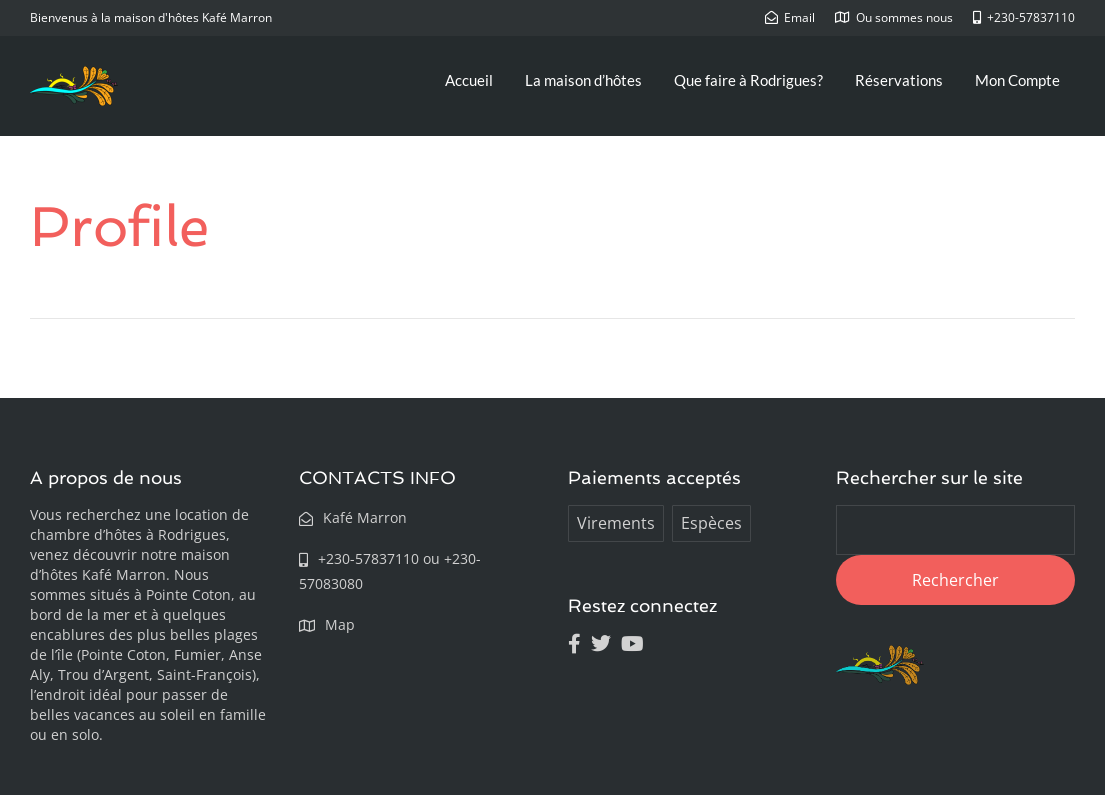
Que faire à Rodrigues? (748, 80)
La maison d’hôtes (583, 80)
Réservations (899, 80)
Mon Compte (1017, 80)
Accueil (469, 80)
